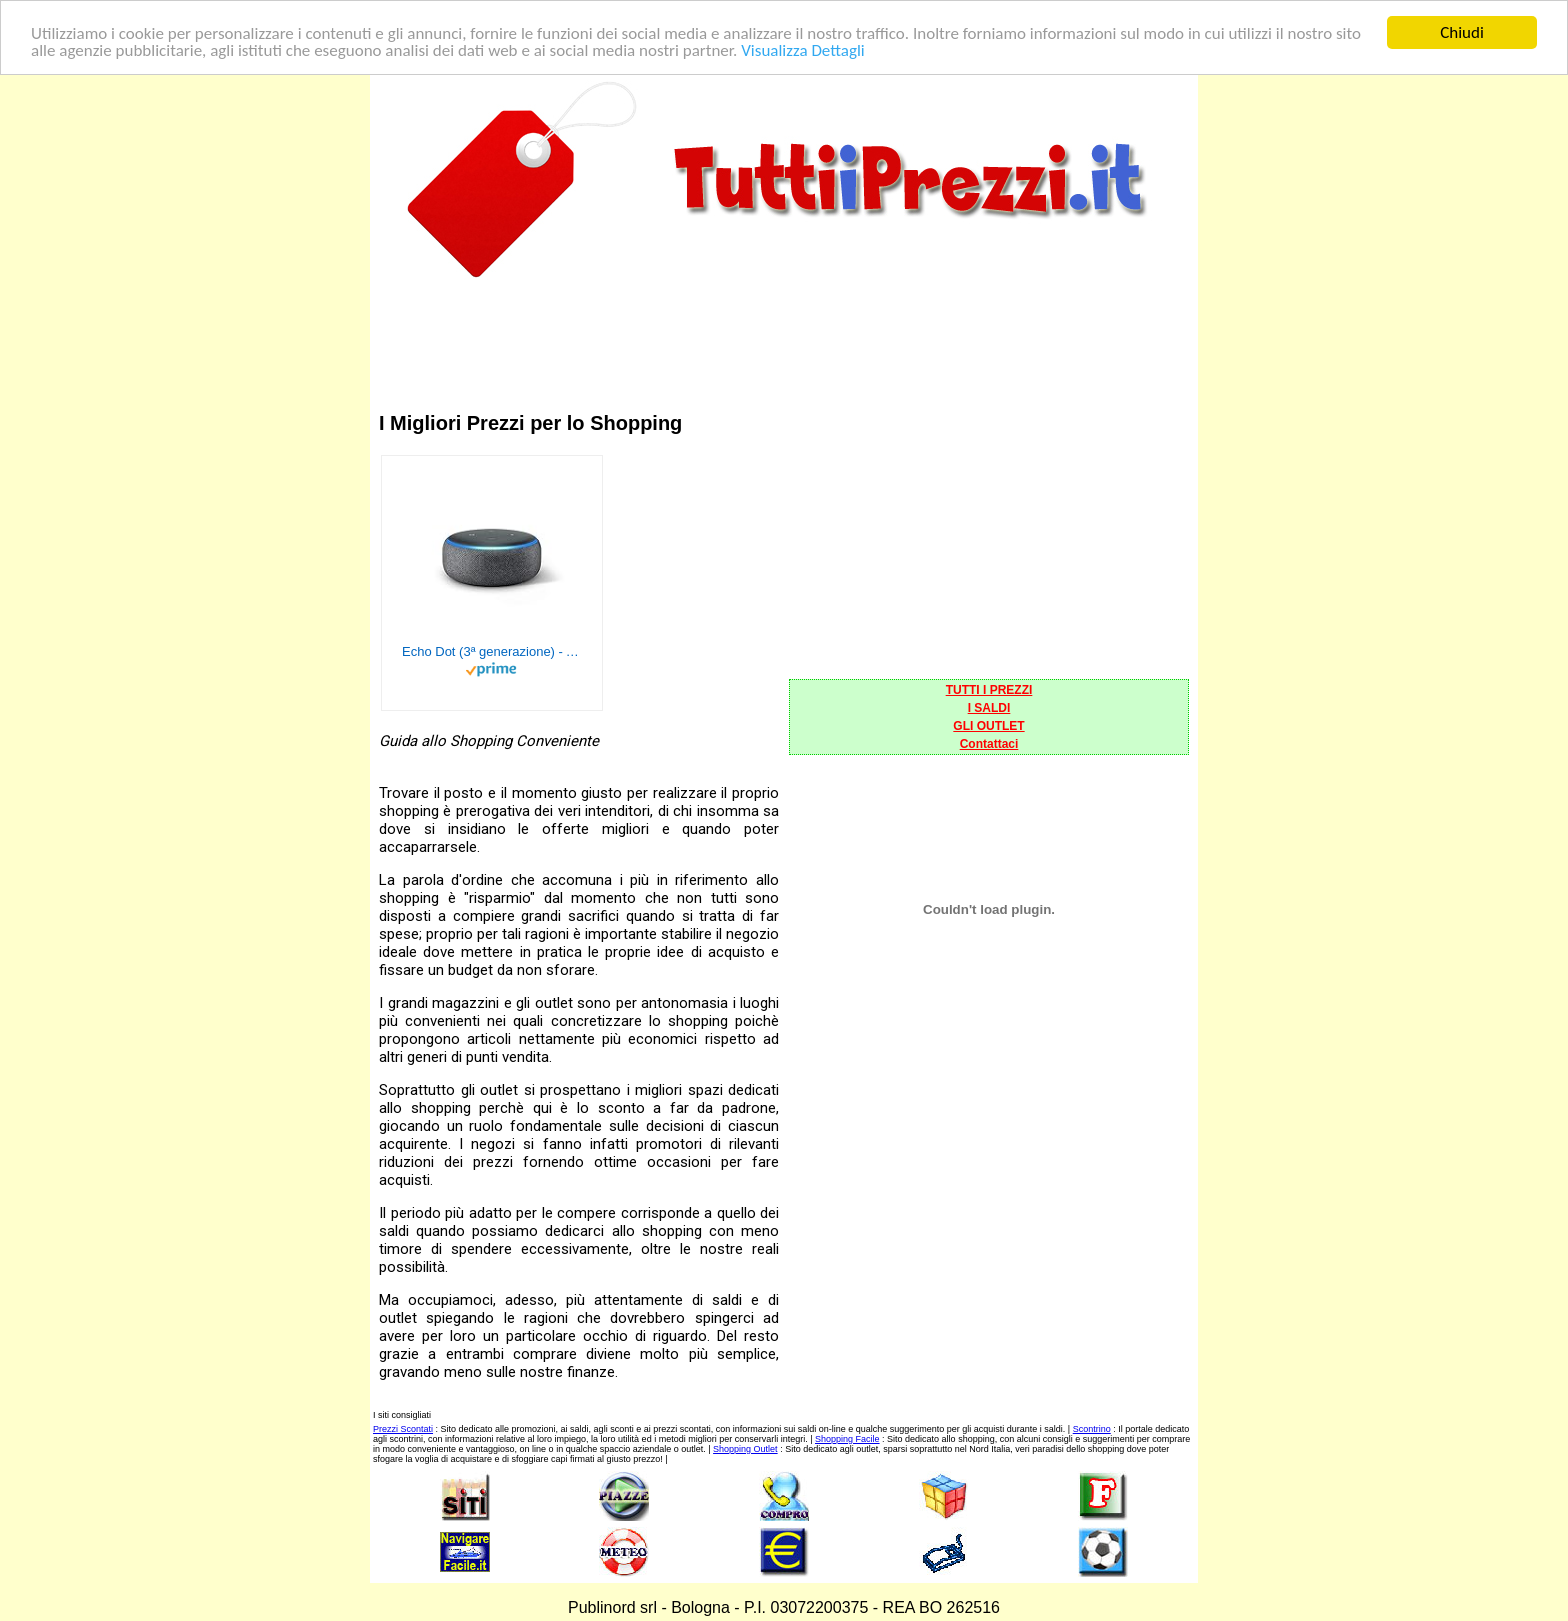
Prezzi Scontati (403, 1429)
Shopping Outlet (745, 1449)
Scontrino (1092, 1429)
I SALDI (989, 708)
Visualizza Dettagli (803, 49)
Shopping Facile (847, 1439)
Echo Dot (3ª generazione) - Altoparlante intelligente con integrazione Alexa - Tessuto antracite (492, 651)
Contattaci (989, 744)
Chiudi (1462, 32)
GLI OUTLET (988, 726)
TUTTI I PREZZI (989, 690)
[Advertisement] (784, 329)
